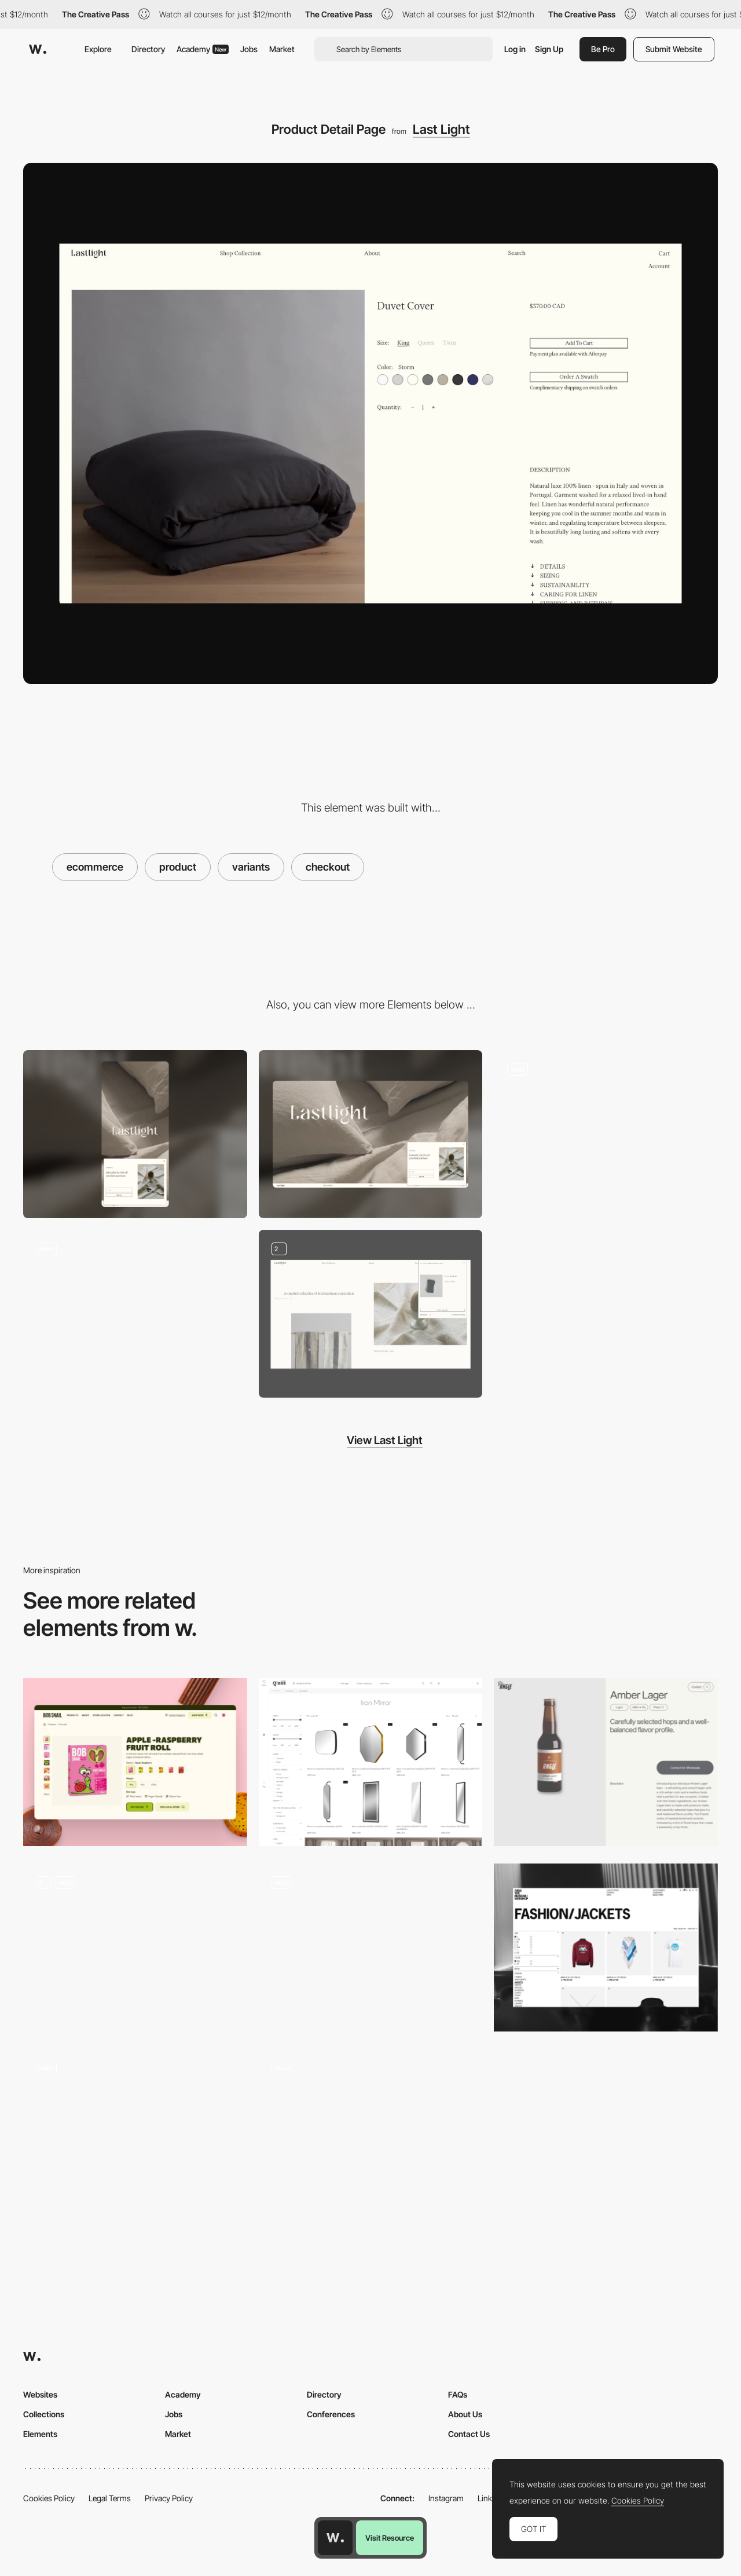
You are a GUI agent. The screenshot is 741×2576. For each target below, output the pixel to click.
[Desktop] (371, 1134)
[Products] (371, 1947)
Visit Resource (389, 2537)
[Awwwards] (37, 49)
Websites (40, 2394)
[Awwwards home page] (335, 2537)
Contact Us (469, 2434)
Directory (148, 49)
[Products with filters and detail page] (371, 1762)
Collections (43, 2414)
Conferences (331, 2414)
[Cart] (371, 1314)
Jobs (249, 49)
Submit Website (673, 49)
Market (282, 49)
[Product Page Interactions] (371, 2133)
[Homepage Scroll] (135, 1314)
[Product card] (135, 1762)
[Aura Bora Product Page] (135, 2133)
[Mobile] (135, 1134)
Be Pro (603, 49)
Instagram (446, 2498)
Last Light (441, 129)
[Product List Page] (606, 1947)
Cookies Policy (49, 2498)
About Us (465, 2414)
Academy (203, 49)
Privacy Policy (169, 2498)
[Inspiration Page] (606, 1134)
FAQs (457, 2394)
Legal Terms (110, 2498)
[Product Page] (606, 1762)
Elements (40, 2434)
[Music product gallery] (135, 1947)
